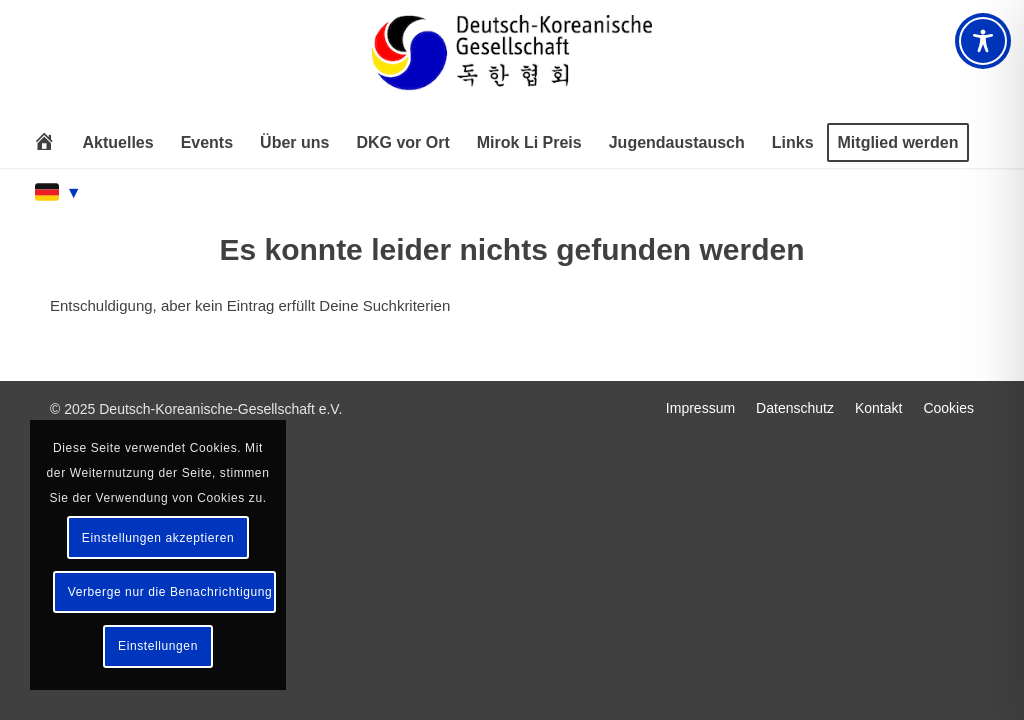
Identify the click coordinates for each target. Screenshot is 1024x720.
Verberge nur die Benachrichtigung (170, 592)
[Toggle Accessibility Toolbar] (983, 41)
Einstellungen (158, 646)
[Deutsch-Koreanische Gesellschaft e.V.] (512, 61)
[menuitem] (44, 143)
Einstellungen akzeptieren (158, 538)
